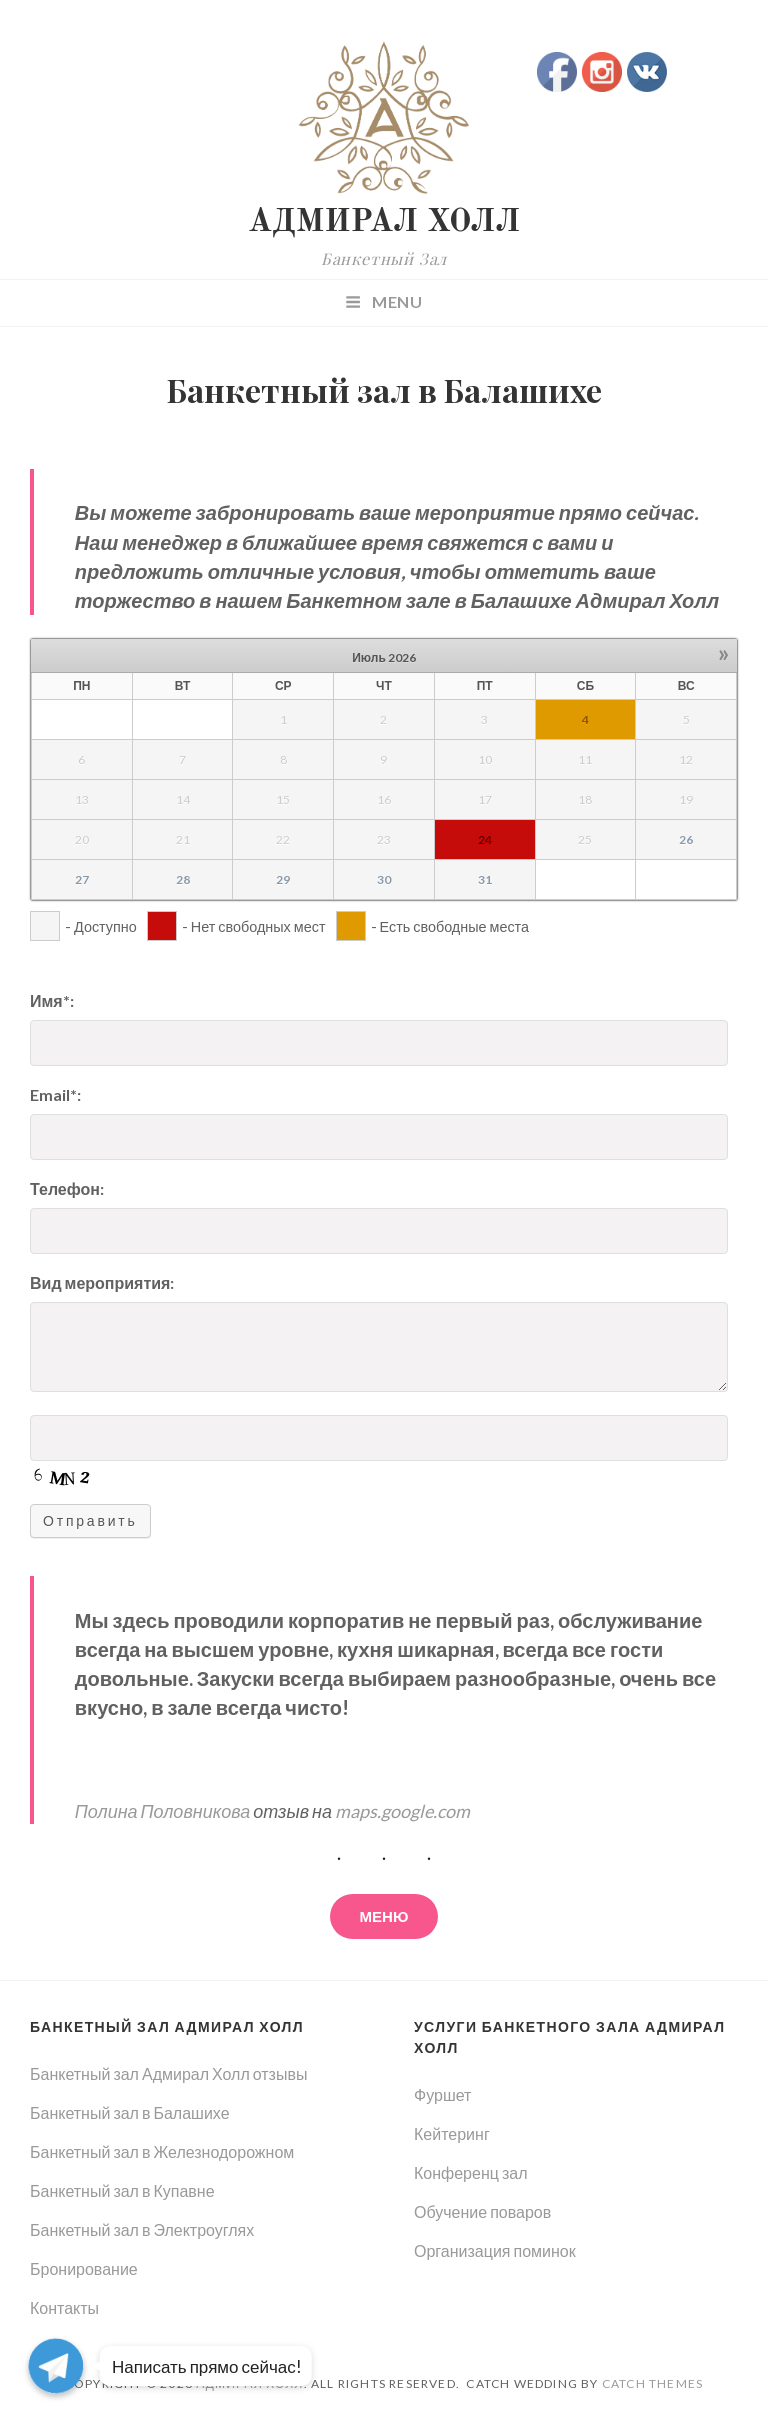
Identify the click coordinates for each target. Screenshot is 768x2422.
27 (82, 879)
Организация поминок (495, 2250)
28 (183, 879)
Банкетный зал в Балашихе (130, 2112)
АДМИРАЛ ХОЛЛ (384, 223)
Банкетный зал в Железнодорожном (162, 2151)
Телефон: (67, 1188)
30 (384, 879)
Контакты (64, 2307)
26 (686, 839)
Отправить (90, 1520)
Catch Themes (652, 2383)
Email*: (55, 1094)
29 (283, 879)
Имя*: (52, 1000)
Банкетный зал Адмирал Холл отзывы (168, 2073)
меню (384, 1916)
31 (485, 879)
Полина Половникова (162, 1811)
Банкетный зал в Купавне (122, 2190)
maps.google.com (402, 1811)
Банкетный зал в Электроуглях (142, 2229)
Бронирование (84, 2268)
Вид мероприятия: (102, 1282)
